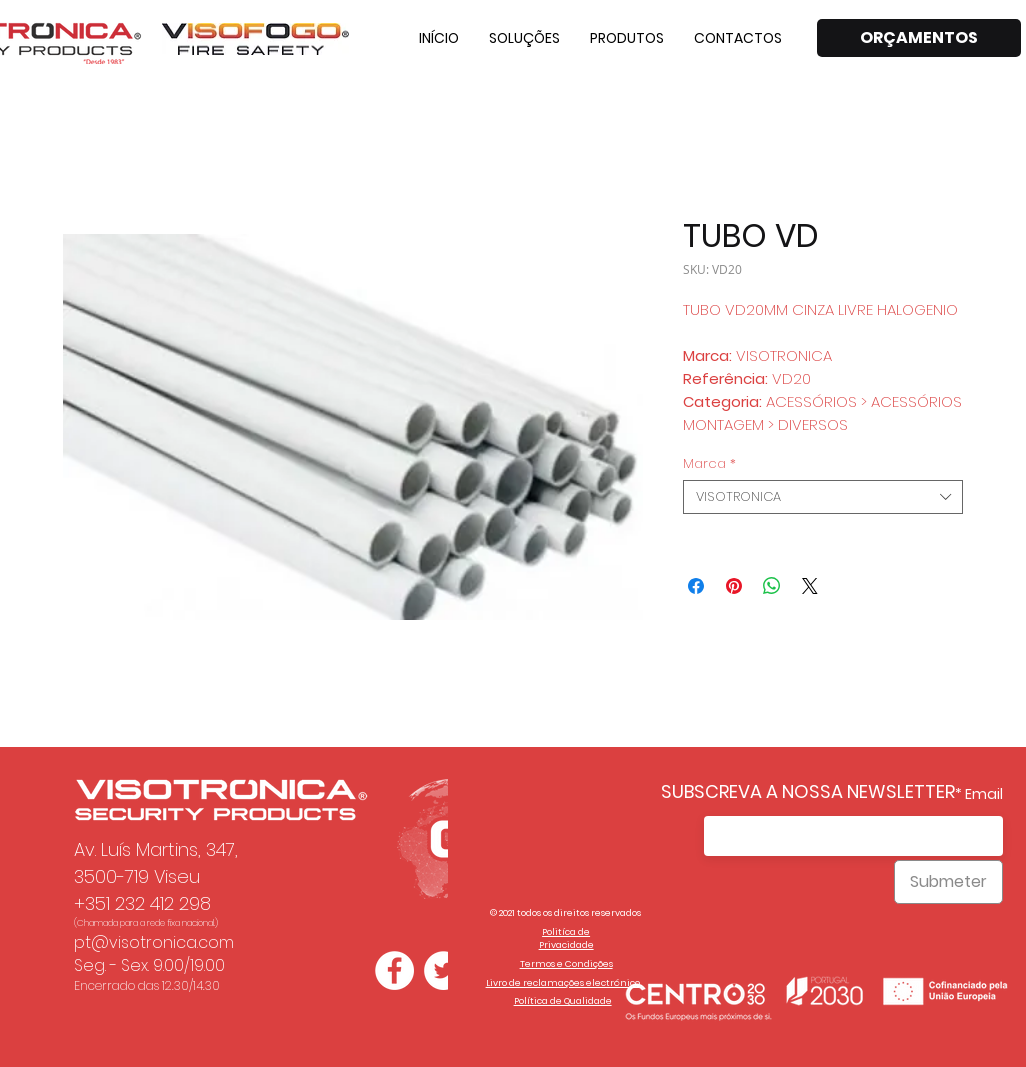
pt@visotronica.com (154, 942)
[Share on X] (810, 586)
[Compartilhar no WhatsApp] (772, 586)
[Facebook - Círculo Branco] (394, 970)
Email (984, 794)
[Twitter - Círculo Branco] (443, 970)
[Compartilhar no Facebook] (696, 586)
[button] (524, 38)
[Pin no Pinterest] (734, 586)
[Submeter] (948, 882)
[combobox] (823, 497)
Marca (709, 464)
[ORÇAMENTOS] (919, 38)
